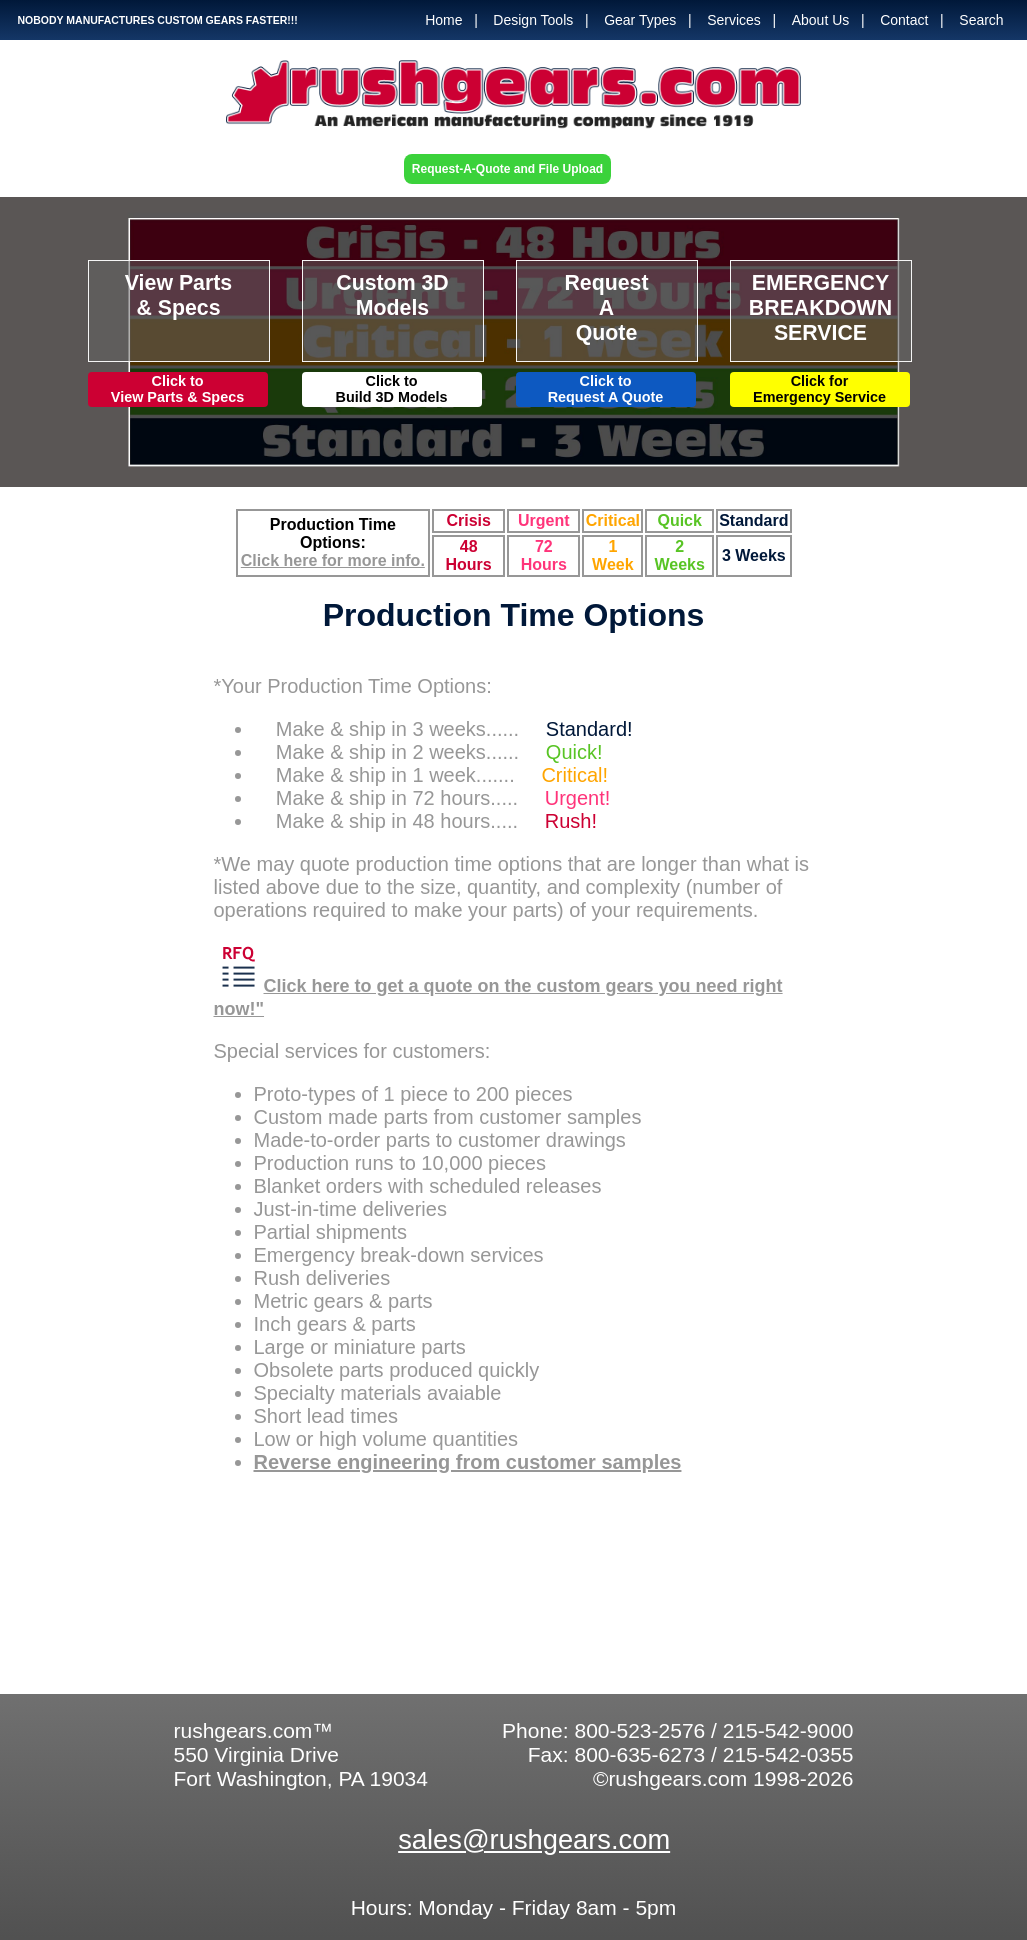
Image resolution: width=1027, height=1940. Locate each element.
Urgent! (578, 798)
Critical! (574, 775)
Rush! (571, 821)
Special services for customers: (352, 1051)
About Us (821, 20)
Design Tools (533, 20)
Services (734, 20)
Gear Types (640, 20)
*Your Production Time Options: (356, 686)
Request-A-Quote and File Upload (507, 169)
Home (443, 20)
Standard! (589, 729)
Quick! (574, 752)
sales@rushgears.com (534, 1839)
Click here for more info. (333, 560)
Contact (904, 20)
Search (981, 20)
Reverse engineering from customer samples (468, 1462)
